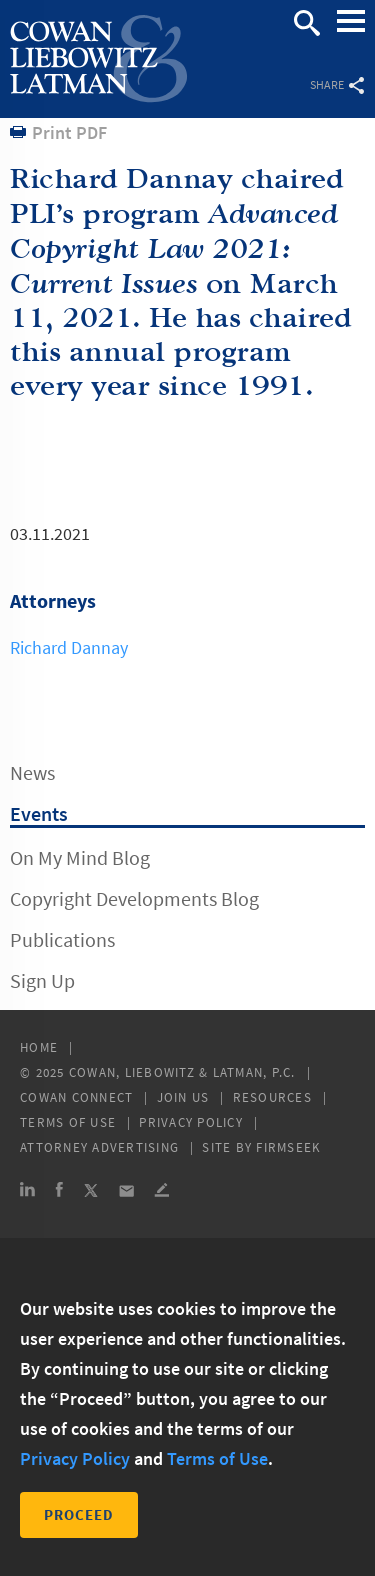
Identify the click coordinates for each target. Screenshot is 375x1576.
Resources (272, 1097)
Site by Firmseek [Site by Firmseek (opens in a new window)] (261, 1147)
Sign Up (42, 980)
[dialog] (187, 1407)
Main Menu (351, 31)
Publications (62, 939)
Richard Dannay (69, 647)
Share (337, 84)
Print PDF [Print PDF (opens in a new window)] (69, 132)
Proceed (79, 1514)
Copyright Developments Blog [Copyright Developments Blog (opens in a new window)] (134, 898)
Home (39, 1047)
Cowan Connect (76, 1097)
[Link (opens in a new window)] (27, 1192)
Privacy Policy (191, 1122)
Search (307, 23)
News (32, 772)
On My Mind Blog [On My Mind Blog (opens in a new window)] (80, 857)
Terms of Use (68, 1122)
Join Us (183, 1097)
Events (39, 813)
